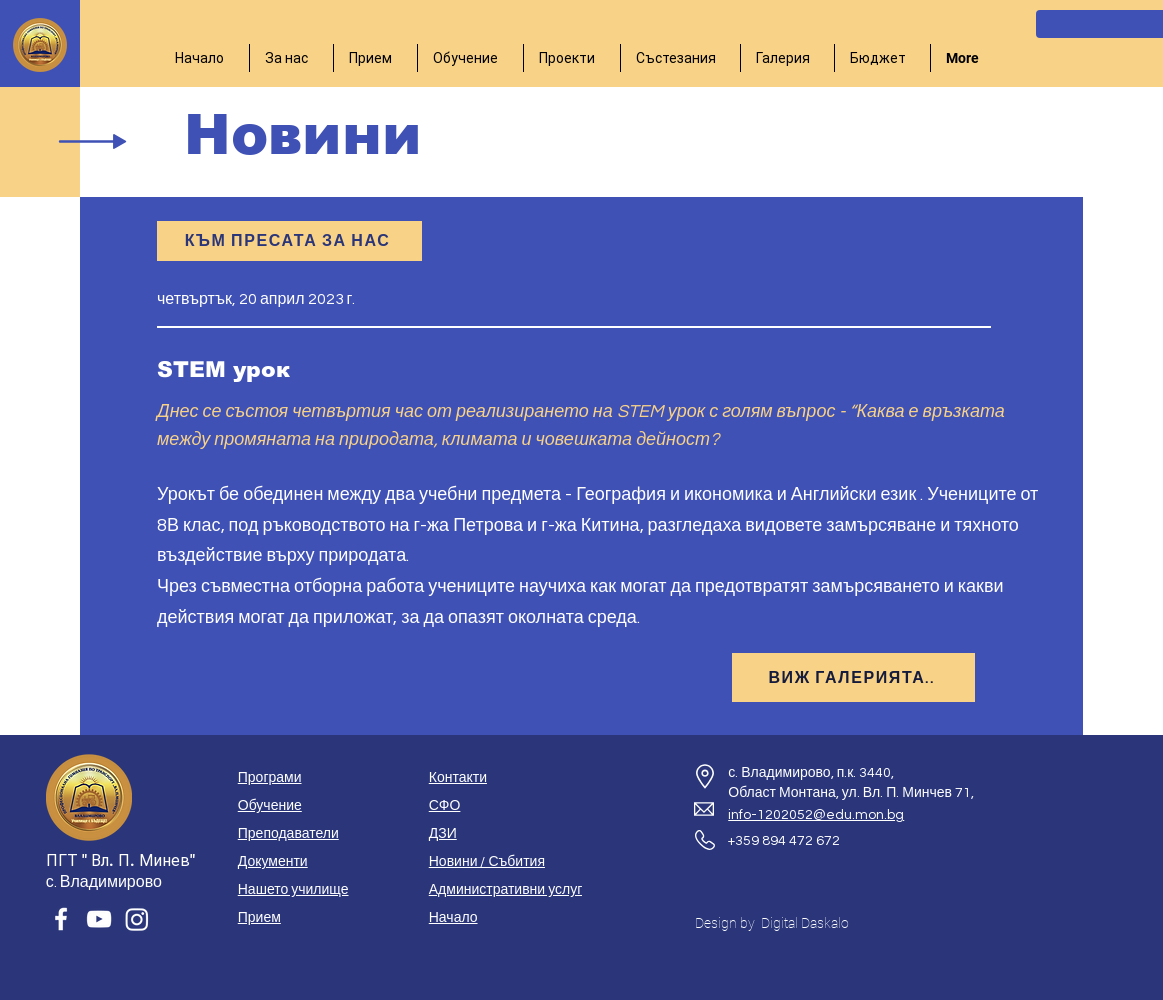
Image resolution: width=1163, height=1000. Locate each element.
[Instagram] (137, 919)
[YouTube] (99, 919)
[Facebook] (61, 919)
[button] (291, 58)
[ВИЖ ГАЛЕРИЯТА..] (853, 677)
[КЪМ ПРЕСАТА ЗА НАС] (289, 241)
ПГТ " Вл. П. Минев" (120, 860)
